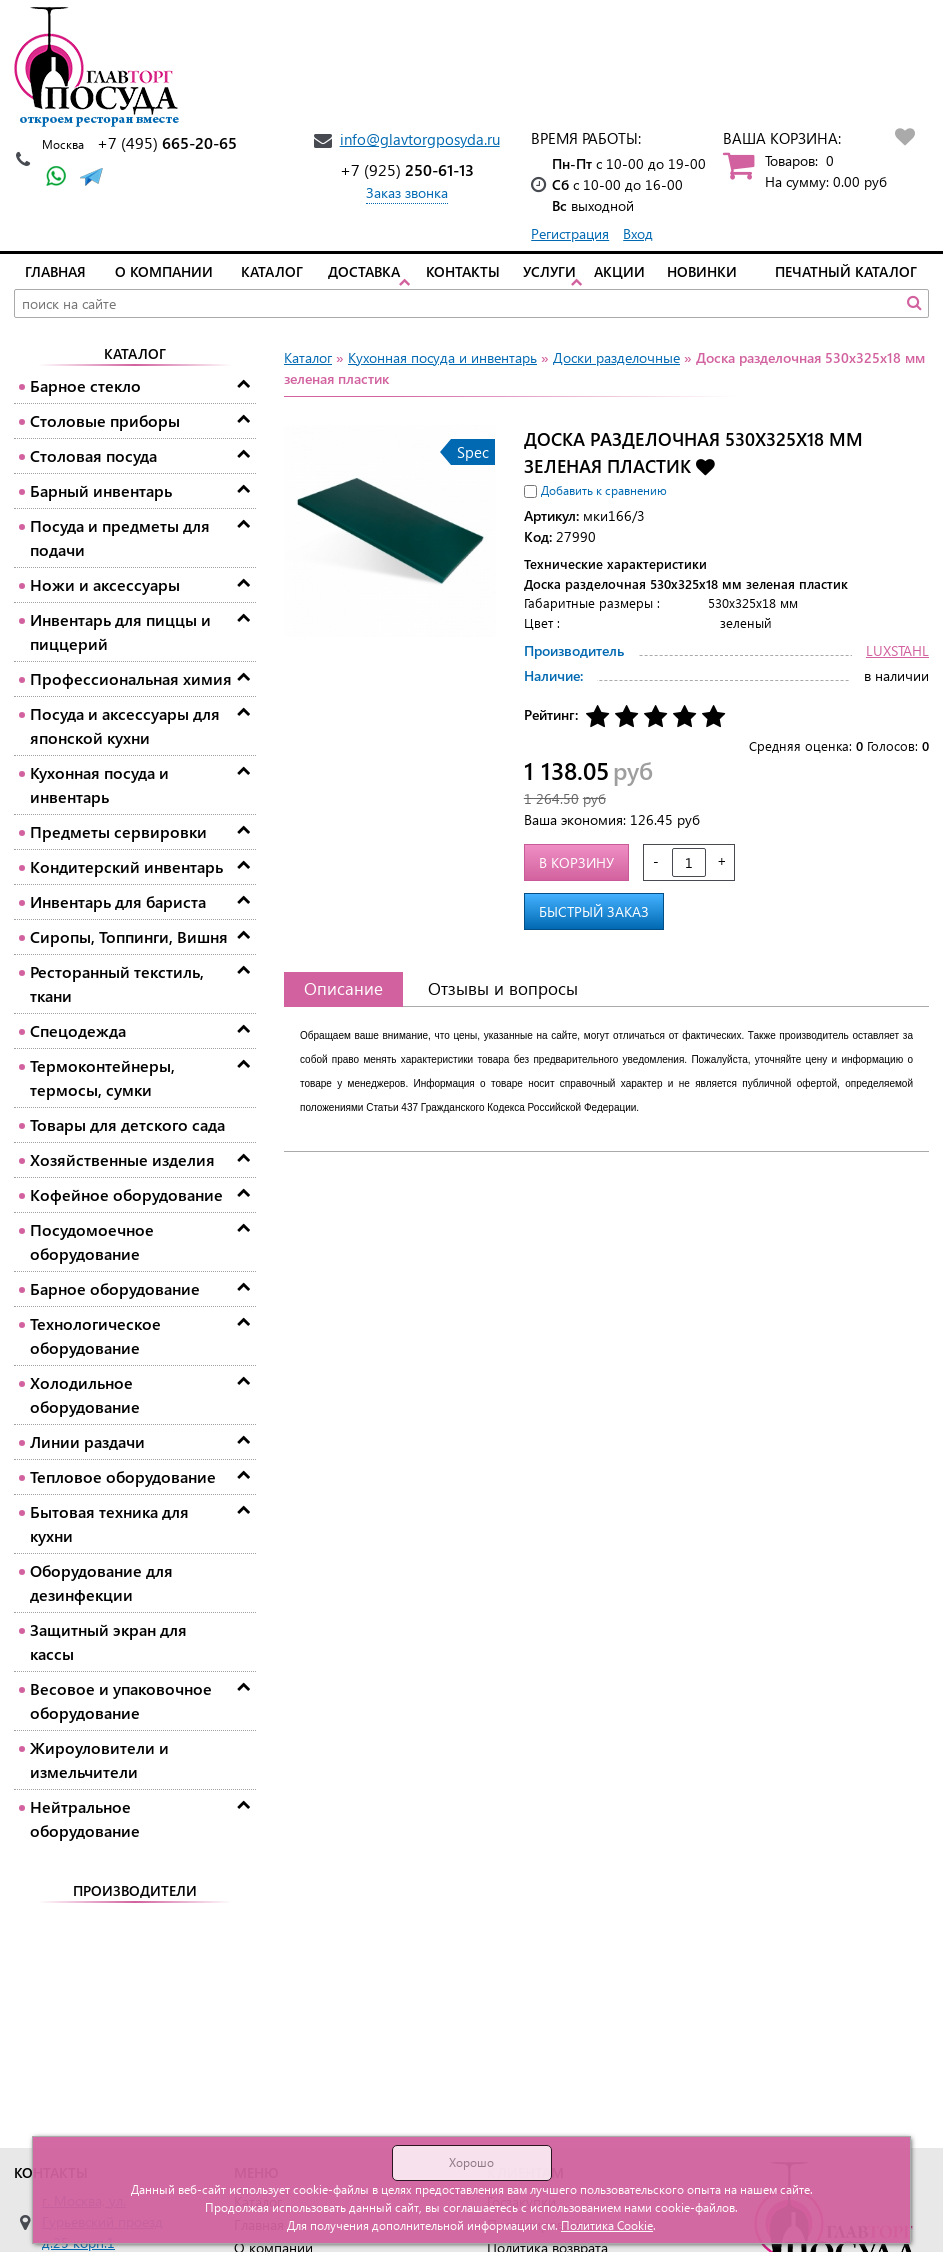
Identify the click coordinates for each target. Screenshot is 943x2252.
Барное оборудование (115, 1288)
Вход (638, 233)
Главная (55, 271)
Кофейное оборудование (126, 1194)
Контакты (463, 271)
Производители (135, 1890)
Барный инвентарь (101, 490)
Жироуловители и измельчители (99, 1759)
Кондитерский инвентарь (126, 866)
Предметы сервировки (118, 831)
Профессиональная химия (131, 678)
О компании (164, 271)
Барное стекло (85, 385)
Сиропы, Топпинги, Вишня (129, 936)
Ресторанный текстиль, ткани (117, 983)
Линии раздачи (87, 1441)
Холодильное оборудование (85, 1394)
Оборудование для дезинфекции (101, 1582)
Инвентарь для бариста (118, 901)
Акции (619, 271)
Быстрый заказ (594, 911)
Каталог (272, 271)
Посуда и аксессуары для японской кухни (125, 725)
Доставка (364, 271)
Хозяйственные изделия (122, 1159)
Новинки (702, 271)
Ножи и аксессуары (105, 584)
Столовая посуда (93, 455)
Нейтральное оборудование (85, 1818)
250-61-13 (407, 169)
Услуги (549, 271)
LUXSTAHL (897, 650)
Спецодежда (78, 1030)
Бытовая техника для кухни (109, 1523)
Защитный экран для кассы (108, 1641)
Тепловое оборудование (123, 1476)
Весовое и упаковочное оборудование (121, 1700)
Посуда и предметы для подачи (120, 537)
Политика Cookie (607, 2225)
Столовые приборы (105, 420)
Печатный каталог (846, 271)
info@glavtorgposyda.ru (420, 139)
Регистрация (570, 233)
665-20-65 (167, 142)
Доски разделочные (616, 357)
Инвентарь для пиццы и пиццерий (120, 631)
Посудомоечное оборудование (92, 1241)
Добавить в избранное (705, 465)
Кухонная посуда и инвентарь (99, 784)
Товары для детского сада (127, 1124)
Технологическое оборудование (95, 1335)
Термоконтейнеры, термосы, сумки (102, 1077)
